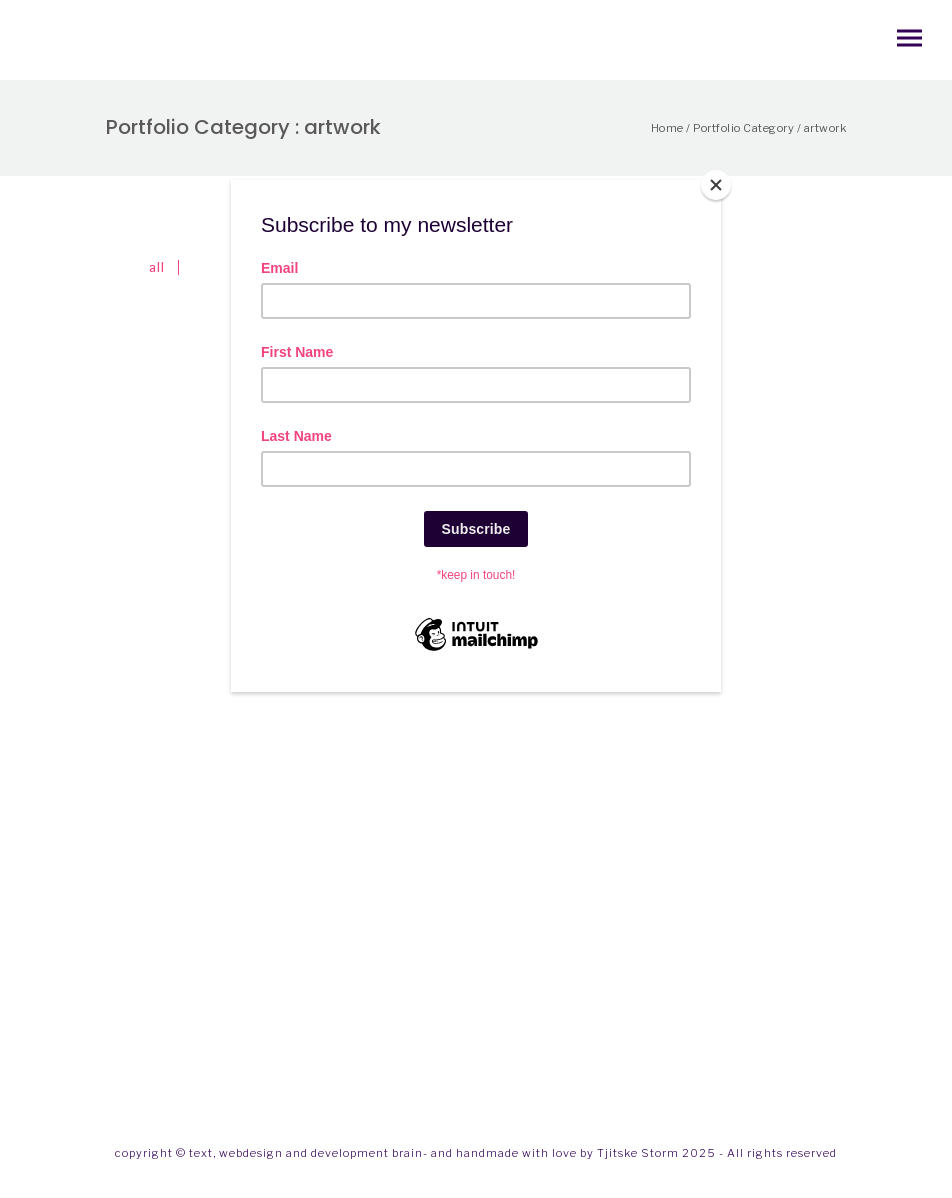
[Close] (716, 185)
